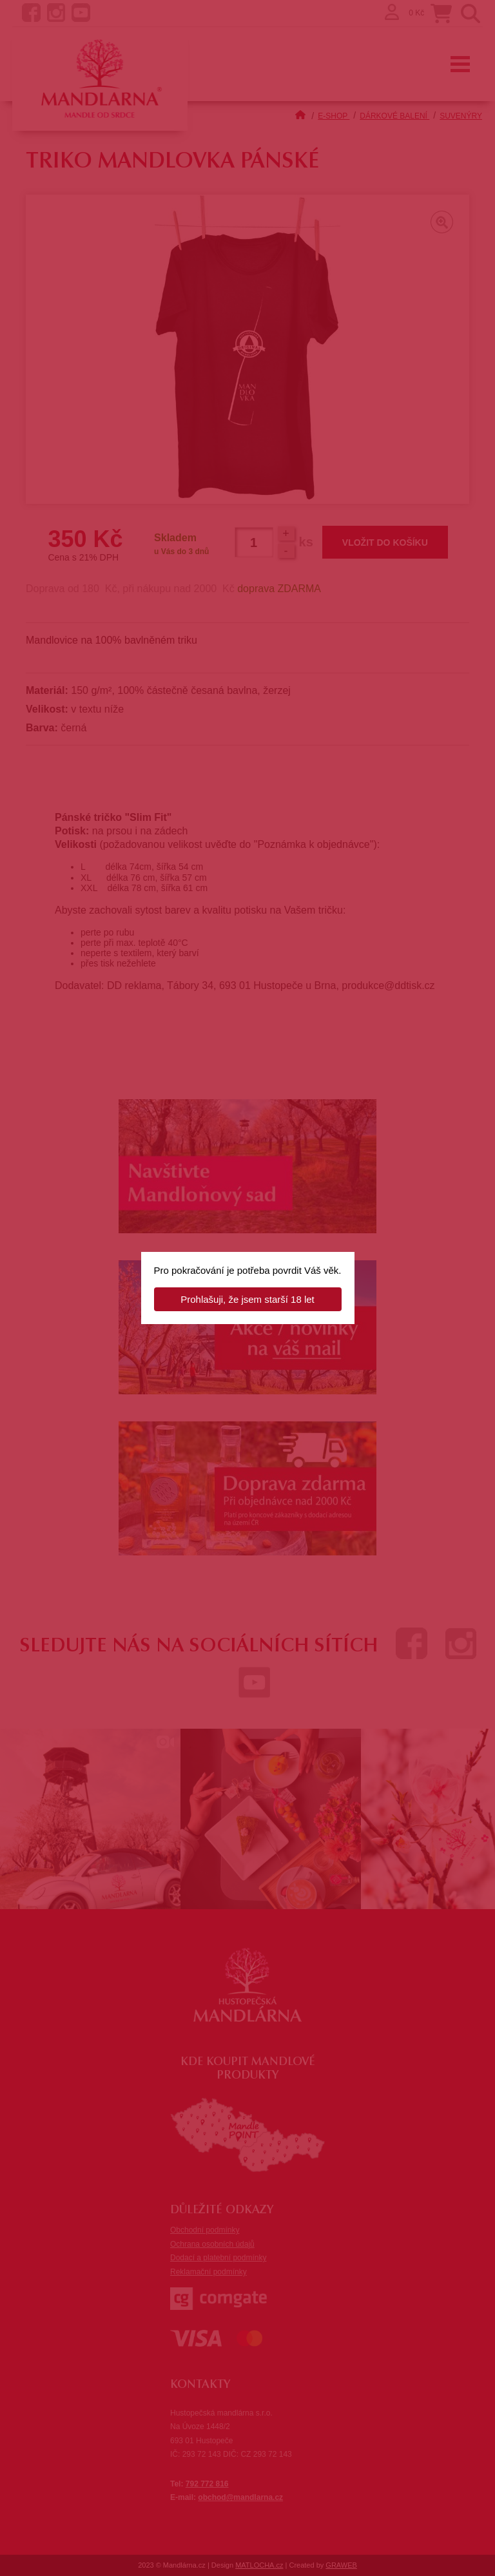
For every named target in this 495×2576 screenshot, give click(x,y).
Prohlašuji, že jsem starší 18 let (247, 1299)
